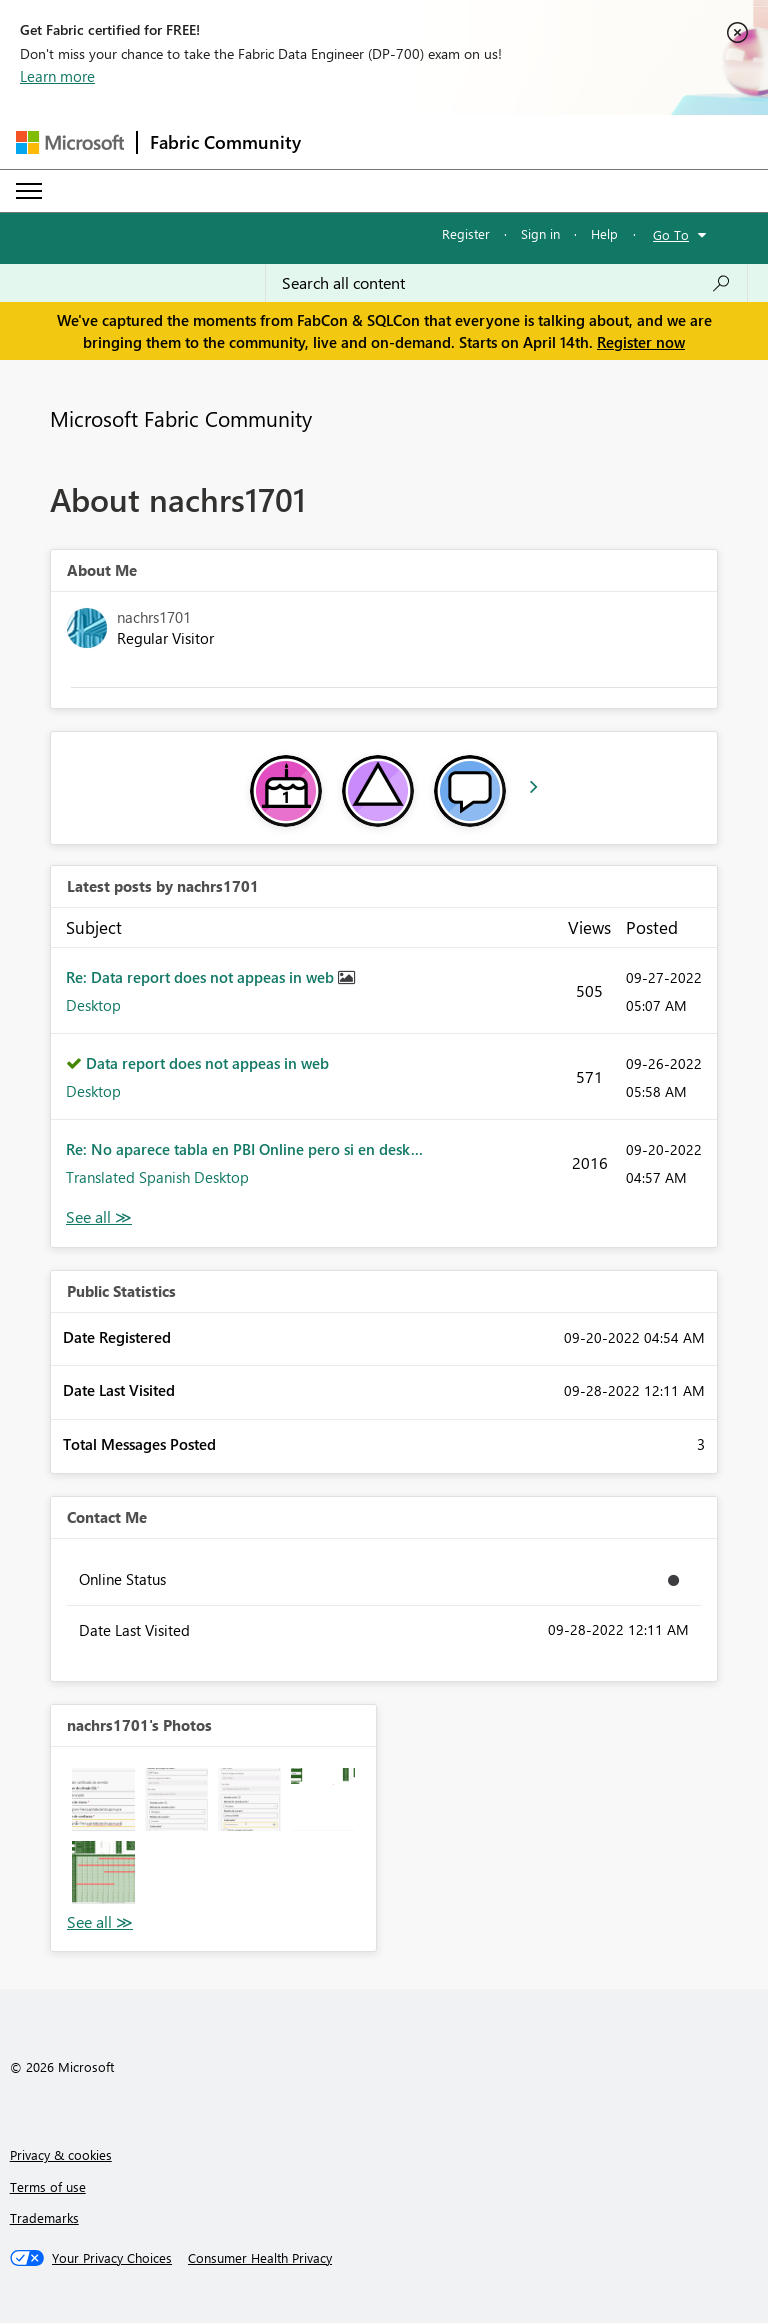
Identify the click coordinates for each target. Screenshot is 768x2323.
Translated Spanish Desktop (157, 1177)
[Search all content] (506, 283)
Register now (641, 342)
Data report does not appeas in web (207, 1063)
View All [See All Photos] (100, 1922)
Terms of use (48, 2186)
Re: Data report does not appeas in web (202, 977)
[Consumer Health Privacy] (260, 2258)
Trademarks (44, 2217)
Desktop (93, 1005)
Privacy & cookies (61, 2154)
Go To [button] (671, 234)
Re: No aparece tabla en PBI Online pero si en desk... (244, 1149)
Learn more (57, 76)
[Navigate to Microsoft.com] (70, 142)
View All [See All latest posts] (99, 1217)
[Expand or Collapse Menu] (29, 191)
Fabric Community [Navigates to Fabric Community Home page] (225, 142)
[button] (103, 1799)
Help (604, 233)
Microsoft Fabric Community (181, 418)
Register (466, 233)
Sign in (540, 233)
